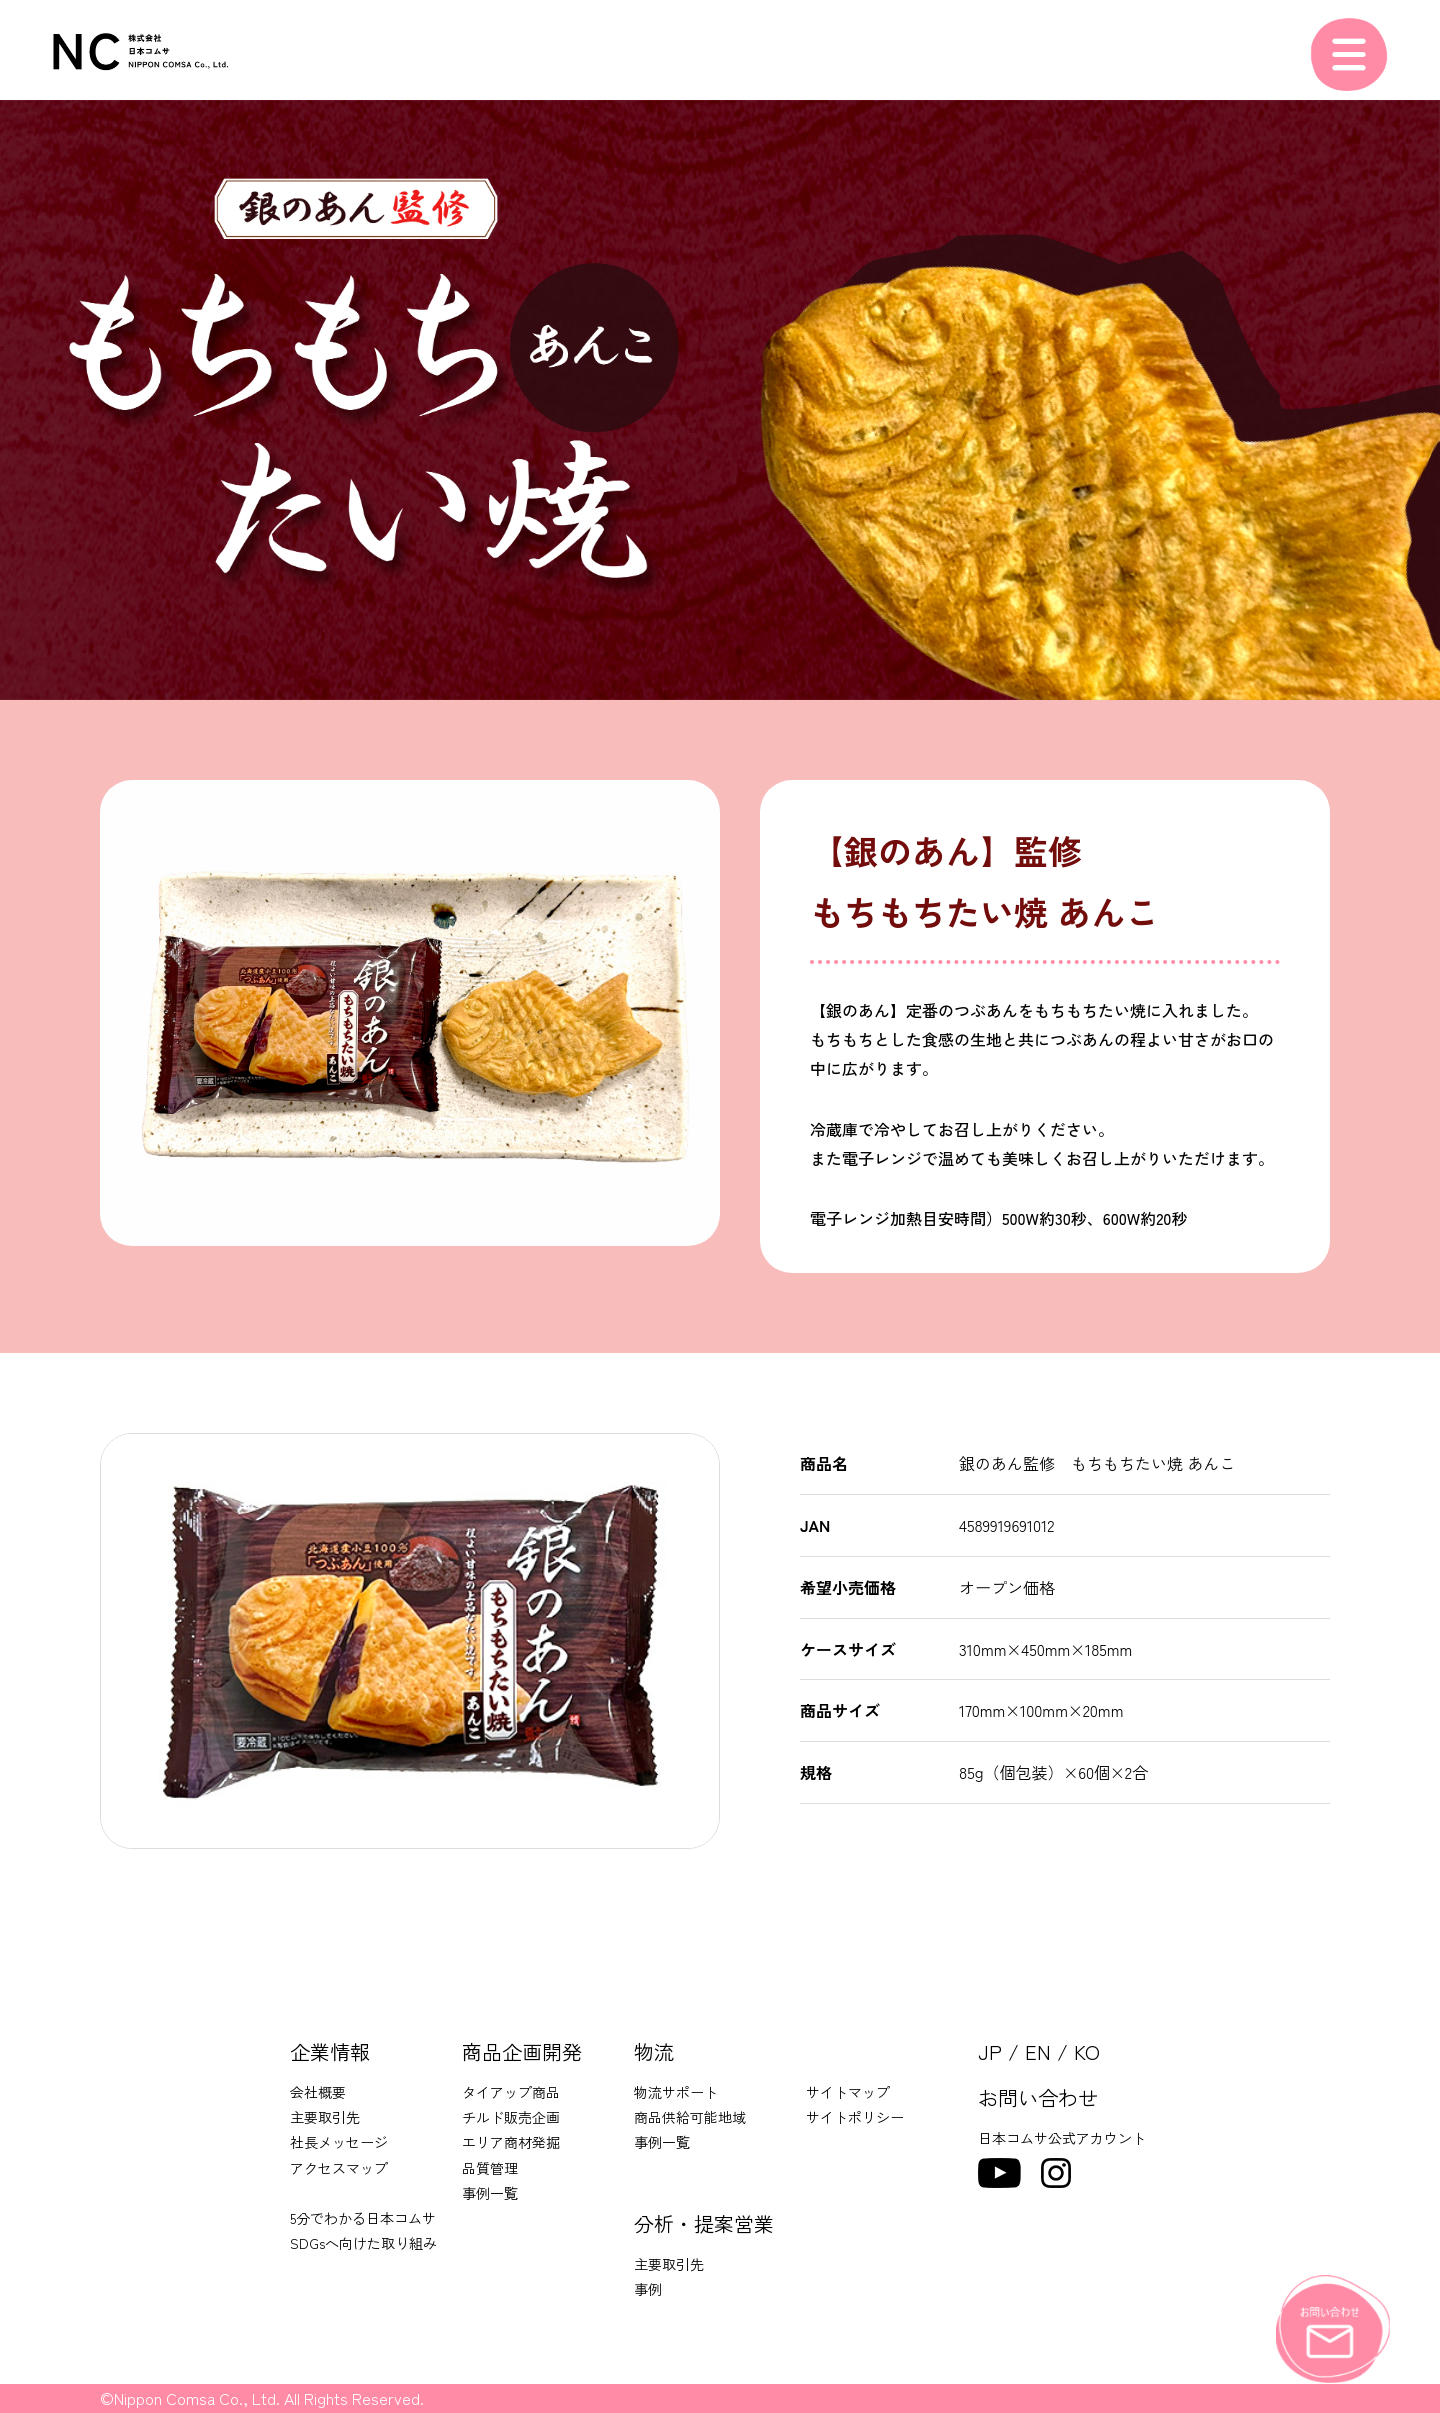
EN (1038, 2051)
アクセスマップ (339, 2168)
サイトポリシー (855, 2117)
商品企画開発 (522, 2051)
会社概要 (318, 2092)
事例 (648, 2289)
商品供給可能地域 (690, 2117)
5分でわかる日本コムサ (363, 2218)
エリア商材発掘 (511, 2142)
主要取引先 (325, 2117)
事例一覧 (490, 2193)
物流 (654, 2051)
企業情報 (330, 2051)
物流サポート (676, 2092)
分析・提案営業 (704, 2223)
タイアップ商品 (511, 2092)
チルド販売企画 (511, 2117)
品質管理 (490, 2168)
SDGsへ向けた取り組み (363, 2243)
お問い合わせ (1038, 2097)
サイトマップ (848, 2092)
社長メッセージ (339, 2142)
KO (1087, 2051)
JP (990, 2051)
